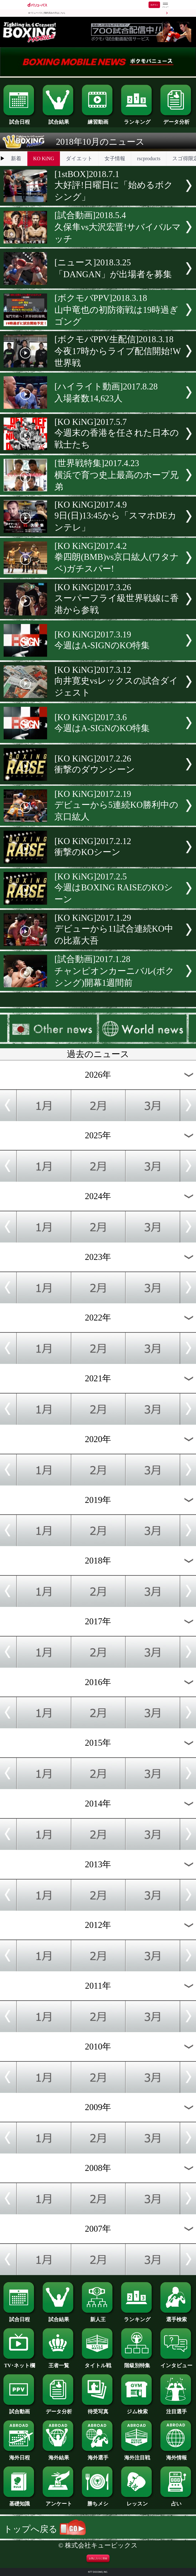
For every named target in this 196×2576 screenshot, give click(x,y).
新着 (16, 158)
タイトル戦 (98, 2362)
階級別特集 (137, 2362)
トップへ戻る (45, 2529)
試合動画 (19, 2409)
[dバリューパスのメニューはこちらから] (165, 5)
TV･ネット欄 (19, 2362)
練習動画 (98, 119)
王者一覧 (59, 2362)
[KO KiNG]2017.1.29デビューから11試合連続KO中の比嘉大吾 (113, 929)
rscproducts (148, 158)
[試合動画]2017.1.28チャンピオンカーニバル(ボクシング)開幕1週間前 (114, 971)
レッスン (137, 2501)
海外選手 (98, 2455)
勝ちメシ (98, 2501)
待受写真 (98, 2409)
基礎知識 (19, 2501)
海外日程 (19, 2455)
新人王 (98, 2316)
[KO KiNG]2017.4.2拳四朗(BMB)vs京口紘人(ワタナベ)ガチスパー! (116, 557)
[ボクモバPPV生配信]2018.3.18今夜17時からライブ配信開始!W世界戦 (117, 351)
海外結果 (59, 2455)
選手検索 (176, 2316)
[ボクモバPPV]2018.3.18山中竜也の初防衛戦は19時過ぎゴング (116, 310)
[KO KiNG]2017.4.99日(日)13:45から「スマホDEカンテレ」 (115, 516)
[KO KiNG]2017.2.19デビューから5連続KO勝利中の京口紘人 (116, 805)
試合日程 (19, 119)
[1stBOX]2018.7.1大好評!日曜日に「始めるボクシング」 (113, 185)
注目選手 (176, 2409)
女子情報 (115, 158)
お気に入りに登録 (98, 2558)
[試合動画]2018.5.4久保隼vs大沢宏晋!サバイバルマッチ (117, 227)
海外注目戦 (137, 2455)
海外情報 (176, 2455)
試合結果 (59, 119)
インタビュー (176, 2362)
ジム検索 (137, 2409)
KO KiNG (43, 158)
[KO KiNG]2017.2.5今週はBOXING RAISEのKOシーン (113, 888)
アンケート (59, 2501)
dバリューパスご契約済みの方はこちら (46, 13)
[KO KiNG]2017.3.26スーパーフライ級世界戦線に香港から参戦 (116, 598)
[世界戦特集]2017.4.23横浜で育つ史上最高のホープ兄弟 (116, 475)
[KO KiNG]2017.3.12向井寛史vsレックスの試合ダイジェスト (116, 681)
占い (176, 2501)
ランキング (137, 119)
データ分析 (176, 119)
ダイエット (79, 158)
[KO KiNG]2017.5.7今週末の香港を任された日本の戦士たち (116, 433)
